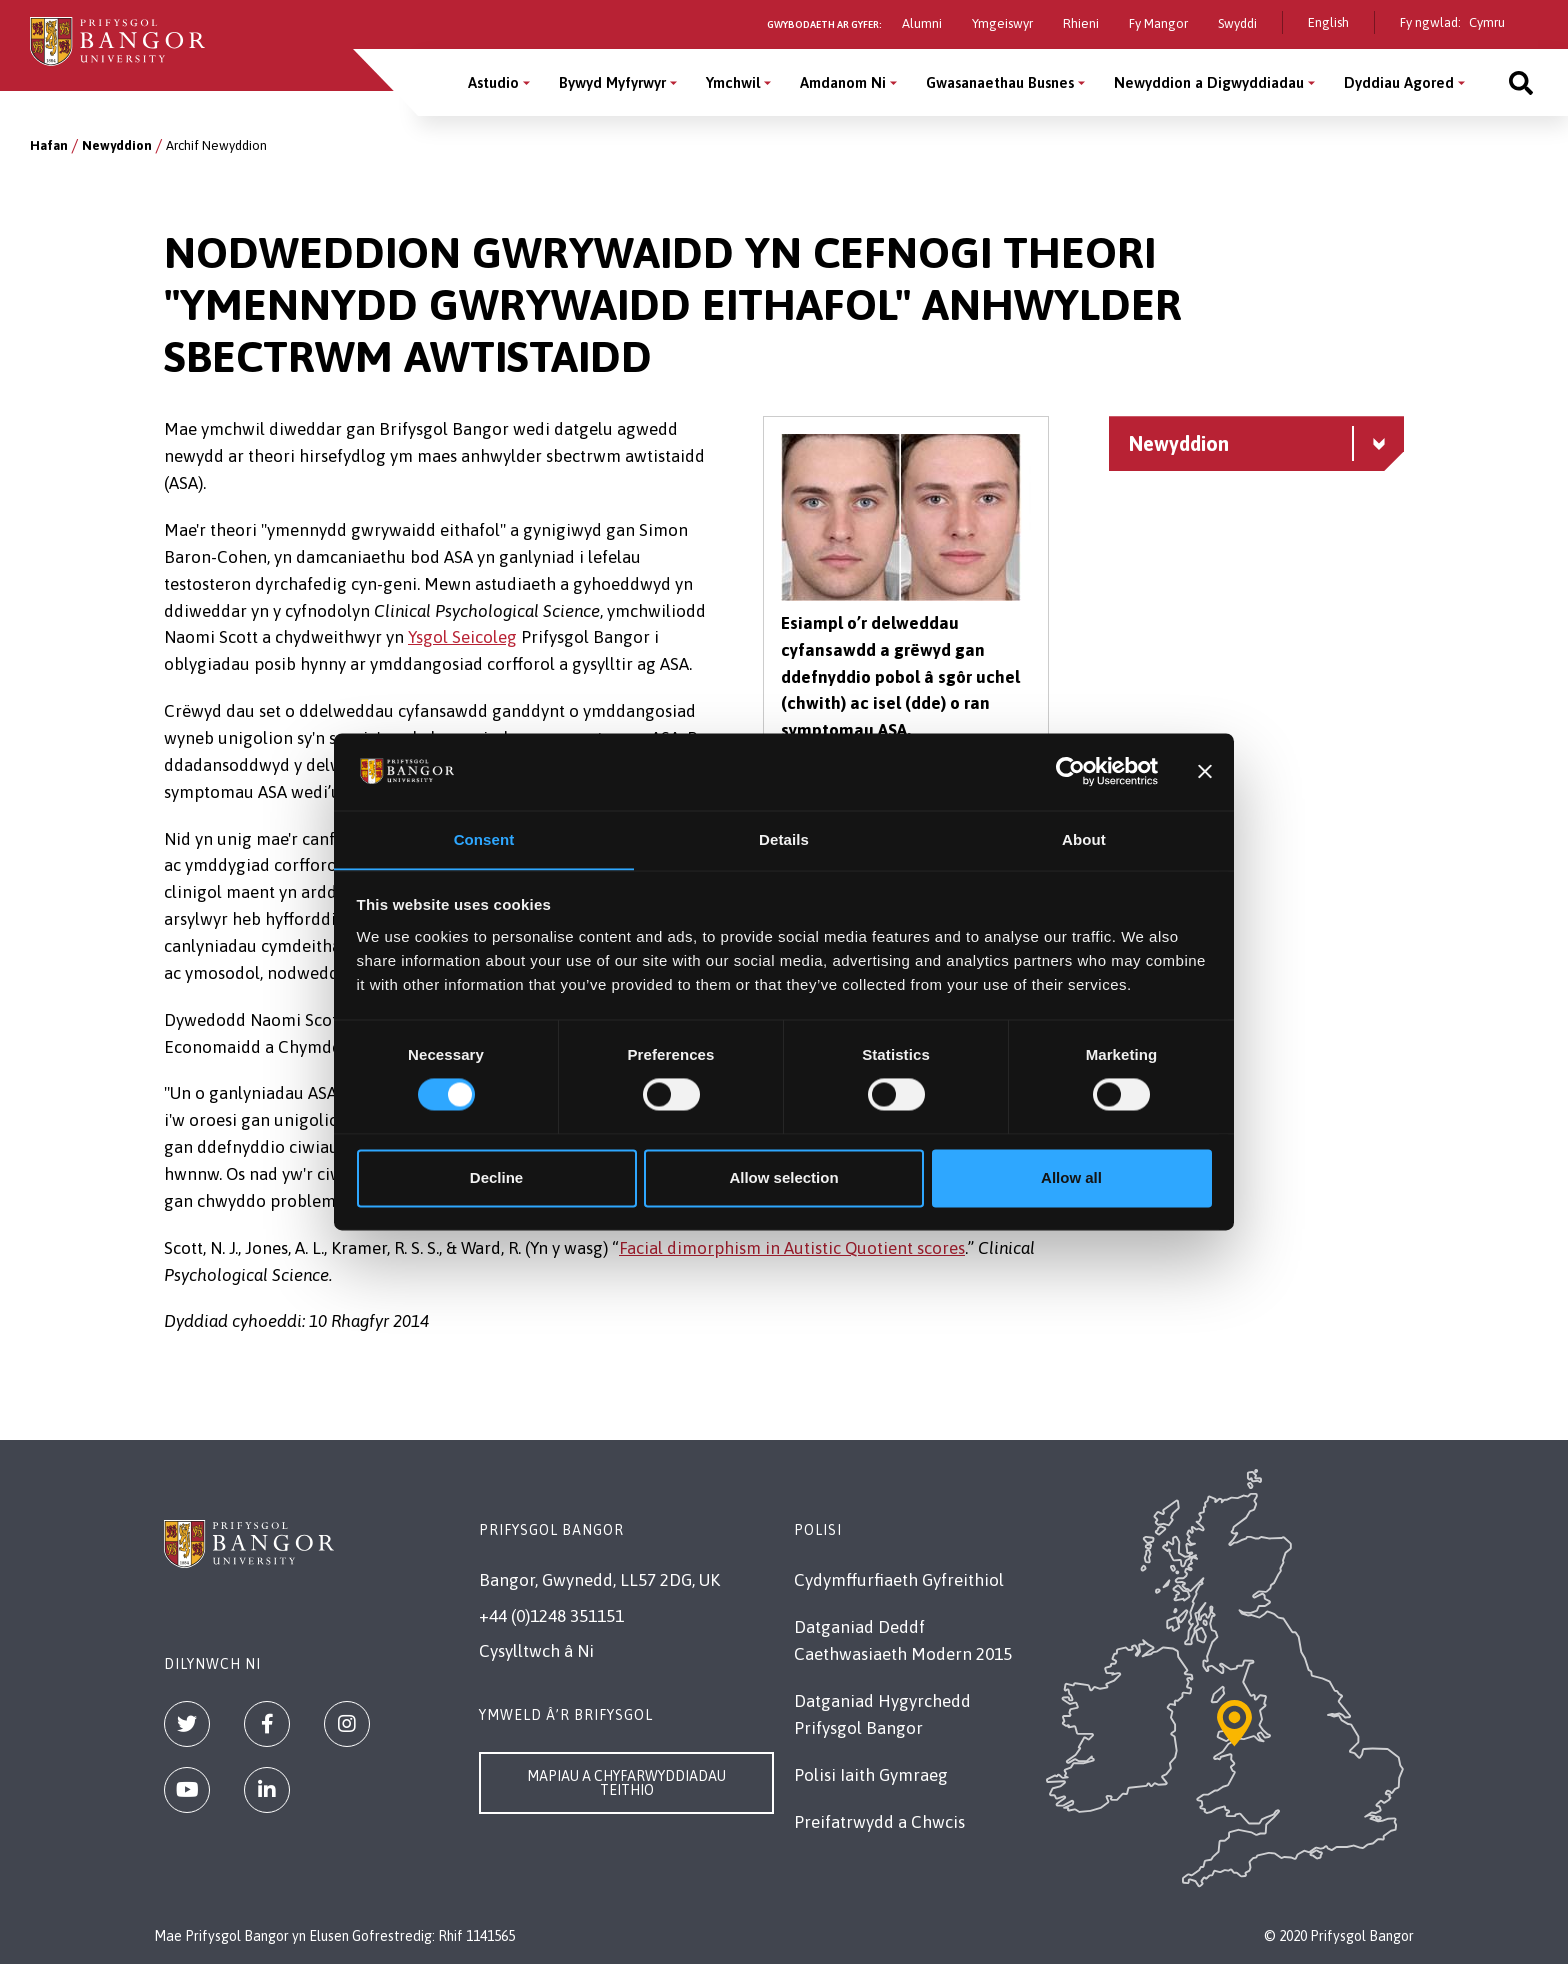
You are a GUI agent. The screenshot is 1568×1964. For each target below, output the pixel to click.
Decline (496, 1178)
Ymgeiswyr (1002, 23)
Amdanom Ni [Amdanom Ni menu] (843, 82)
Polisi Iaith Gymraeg (871, 1775)
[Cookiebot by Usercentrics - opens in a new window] (1070, 771)
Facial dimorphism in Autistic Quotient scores (792, 1248)
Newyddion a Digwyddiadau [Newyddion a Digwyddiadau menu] (1209, 82)
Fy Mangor (1158, 23)
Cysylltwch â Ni (536, 1651)
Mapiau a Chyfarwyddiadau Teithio (626, 1783)
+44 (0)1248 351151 (551, 1616)
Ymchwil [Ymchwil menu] (733, 82)
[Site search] (1521, 82)
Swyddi (1237, 23)
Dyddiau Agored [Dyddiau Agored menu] (1399, 82)
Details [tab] (784, 839)
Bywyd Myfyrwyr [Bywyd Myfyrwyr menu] (612, 82)
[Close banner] (1205, 771)
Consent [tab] (484, 839)
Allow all (1071, 1178)
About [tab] (1084, 839)
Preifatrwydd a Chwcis (879, 1822)
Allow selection (783, 1178)
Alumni (922, 23)
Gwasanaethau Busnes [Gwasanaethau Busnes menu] (1000, 82)
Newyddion (117, 145)
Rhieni (1081, 23)
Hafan (49, 145)
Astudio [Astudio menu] (493, 82)
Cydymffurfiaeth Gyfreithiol (899, 1580)
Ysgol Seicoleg (462, 637)
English (1328, 22)
